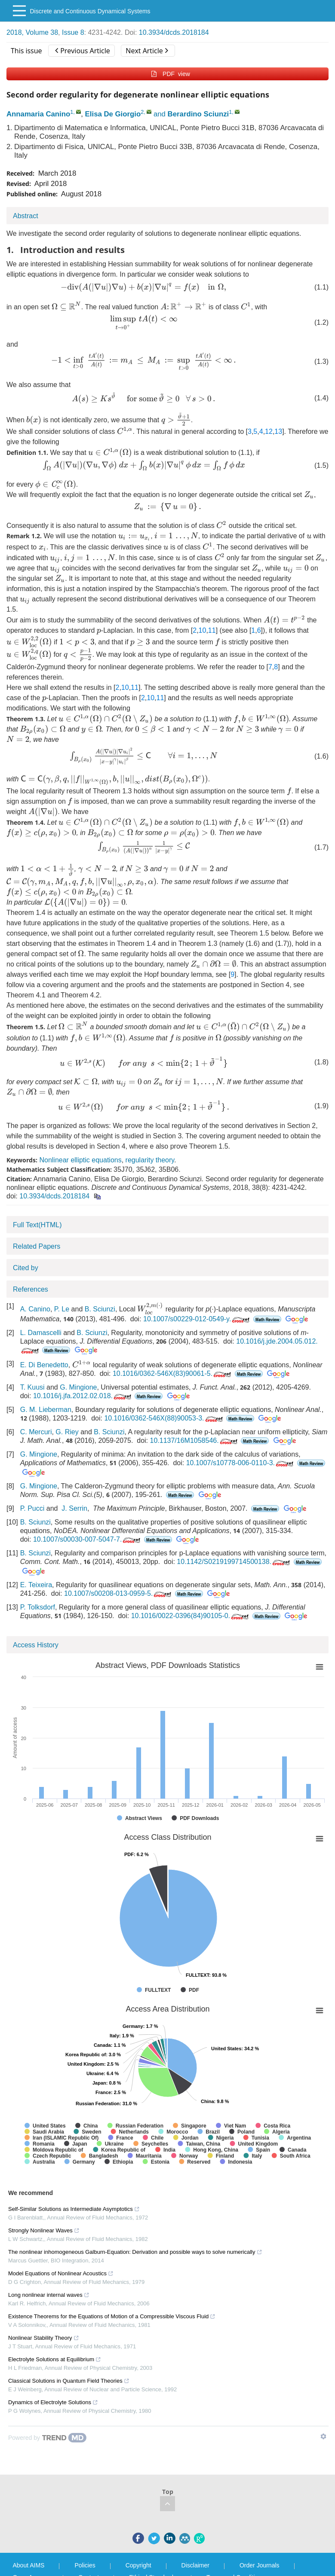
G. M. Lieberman (45, 1409)
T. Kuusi (32, 1387)
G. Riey (66, 1432)
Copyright (138, 2565)
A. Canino (35, 1309)
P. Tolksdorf (37, 1607)
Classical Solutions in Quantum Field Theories (68, 2381)
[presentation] (143, 287)
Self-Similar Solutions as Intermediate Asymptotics (74, 2209)
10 (202, 630)
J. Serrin (74, 1508)
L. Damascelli (40, 1332)
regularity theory (150, 1160)
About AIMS (29, 2565)
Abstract (25, 215)
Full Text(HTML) (37, 1225)
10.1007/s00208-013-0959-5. (118, 1593)
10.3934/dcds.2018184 (174, 32)
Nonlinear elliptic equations (80, 1160)
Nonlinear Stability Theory (43, 2338)
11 (212, 630)
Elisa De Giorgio (113, 114)
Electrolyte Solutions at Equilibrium (54, 2359)
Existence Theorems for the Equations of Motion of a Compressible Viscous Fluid (111, 2316)
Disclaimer (195, 2565)
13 (278, 431)
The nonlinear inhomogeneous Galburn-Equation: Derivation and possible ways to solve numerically (135, 2252)
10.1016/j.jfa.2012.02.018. (83, 1395)
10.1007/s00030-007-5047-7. (87, 1539)
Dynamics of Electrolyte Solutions (53, 2402)
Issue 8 (73, 32)
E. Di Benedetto (44, 1365)
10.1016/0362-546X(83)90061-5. (173, 1373)
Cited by (25, 1267)
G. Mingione (78, 1387)
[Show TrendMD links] (323, 2436)
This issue (26, 50)
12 (269, 431)
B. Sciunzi (100, 1309)
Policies (84, 2565)
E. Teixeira (36, 1584)
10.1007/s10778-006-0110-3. (240, 1462)
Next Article (147, 50)
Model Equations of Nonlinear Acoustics (61, 2273)
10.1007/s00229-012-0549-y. (197, 1319)
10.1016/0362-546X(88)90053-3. (164, 1418)
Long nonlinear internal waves (48, 2295)
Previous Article (82, 50)
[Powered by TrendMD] (47, 2437)
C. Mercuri (36, 1432)
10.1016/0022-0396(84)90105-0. (190, 1615)
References (30, 1289)
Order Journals (260, 2565)
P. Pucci (32, 1508)
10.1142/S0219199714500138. (234, 1561)
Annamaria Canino (38, 114)
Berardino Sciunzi (198, 114)
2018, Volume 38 (32, 32)
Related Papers (36, 1246)
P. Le (61, 1309)
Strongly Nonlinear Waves (44, 2230)
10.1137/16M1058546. (194, 1440)
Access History (35, 1645)
